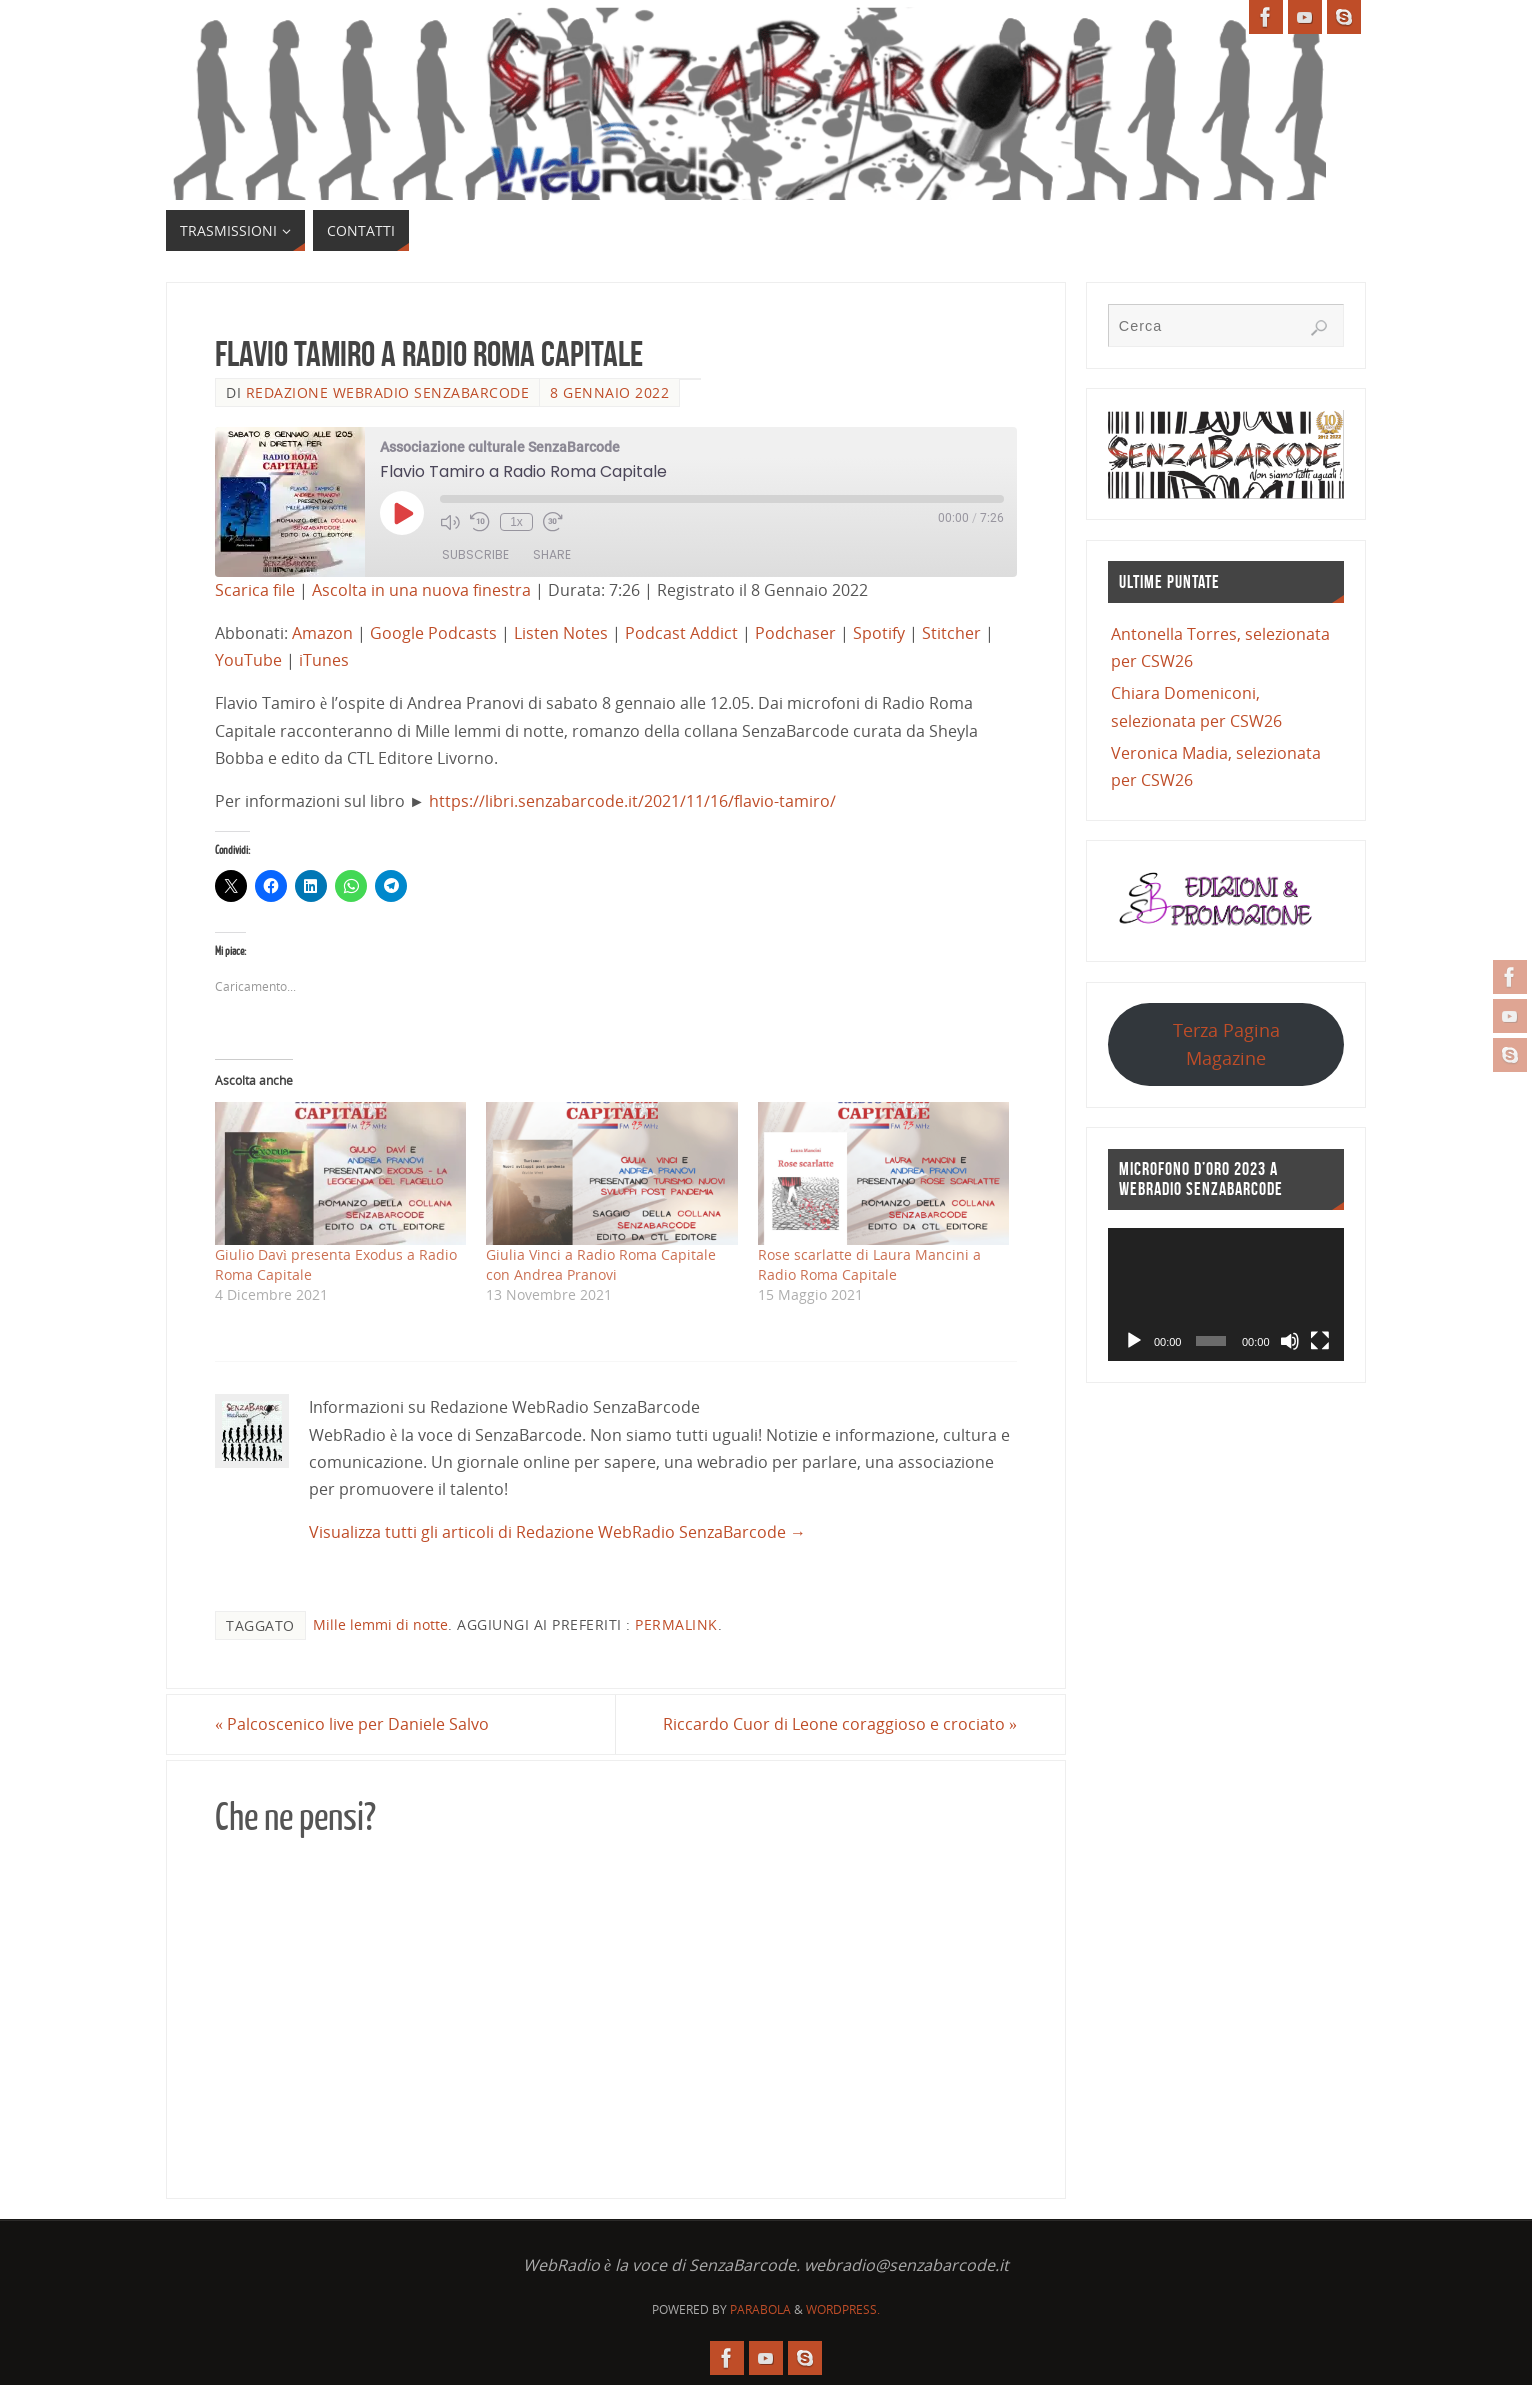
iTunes (324, 660)
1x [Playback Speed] (516, 522)
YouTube (248, 660)
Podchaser (795, 633)
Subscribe (475, 554)
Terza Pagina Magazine (1226, 1043)
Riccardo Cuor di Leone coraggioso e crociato (840, 1724)
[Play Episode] (402, 513)
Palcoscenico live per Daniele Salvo (352, 1724)
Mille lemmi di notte (380, 1624)
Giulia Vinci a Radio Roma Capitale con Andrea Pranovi (601, 1264)
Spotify (879, 633)
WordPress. (843, 2309)
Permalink (676, 1624)
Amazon (322, 633)
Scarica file (255, 590)
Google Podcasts (433, 633)
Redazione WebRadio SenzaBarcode (388, 392)
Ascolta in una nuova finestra (421, 590)
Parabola (760, 2309)
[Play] (1134, 1341)
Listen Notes (561, 633)
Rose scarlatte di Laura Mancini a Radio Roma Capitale (869, 1264)
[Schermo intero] (1320, 1341)
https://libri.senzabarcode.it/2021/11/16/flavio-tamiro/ (632, 801)
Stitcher (951, 633)
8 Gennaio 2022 (609, 392)
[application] (1226, 1294)
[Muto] (1290, 1341)
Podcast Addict (681, 633)
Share (552, 554)
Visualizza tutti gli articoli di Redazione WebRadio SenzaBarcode (557, 1532)
